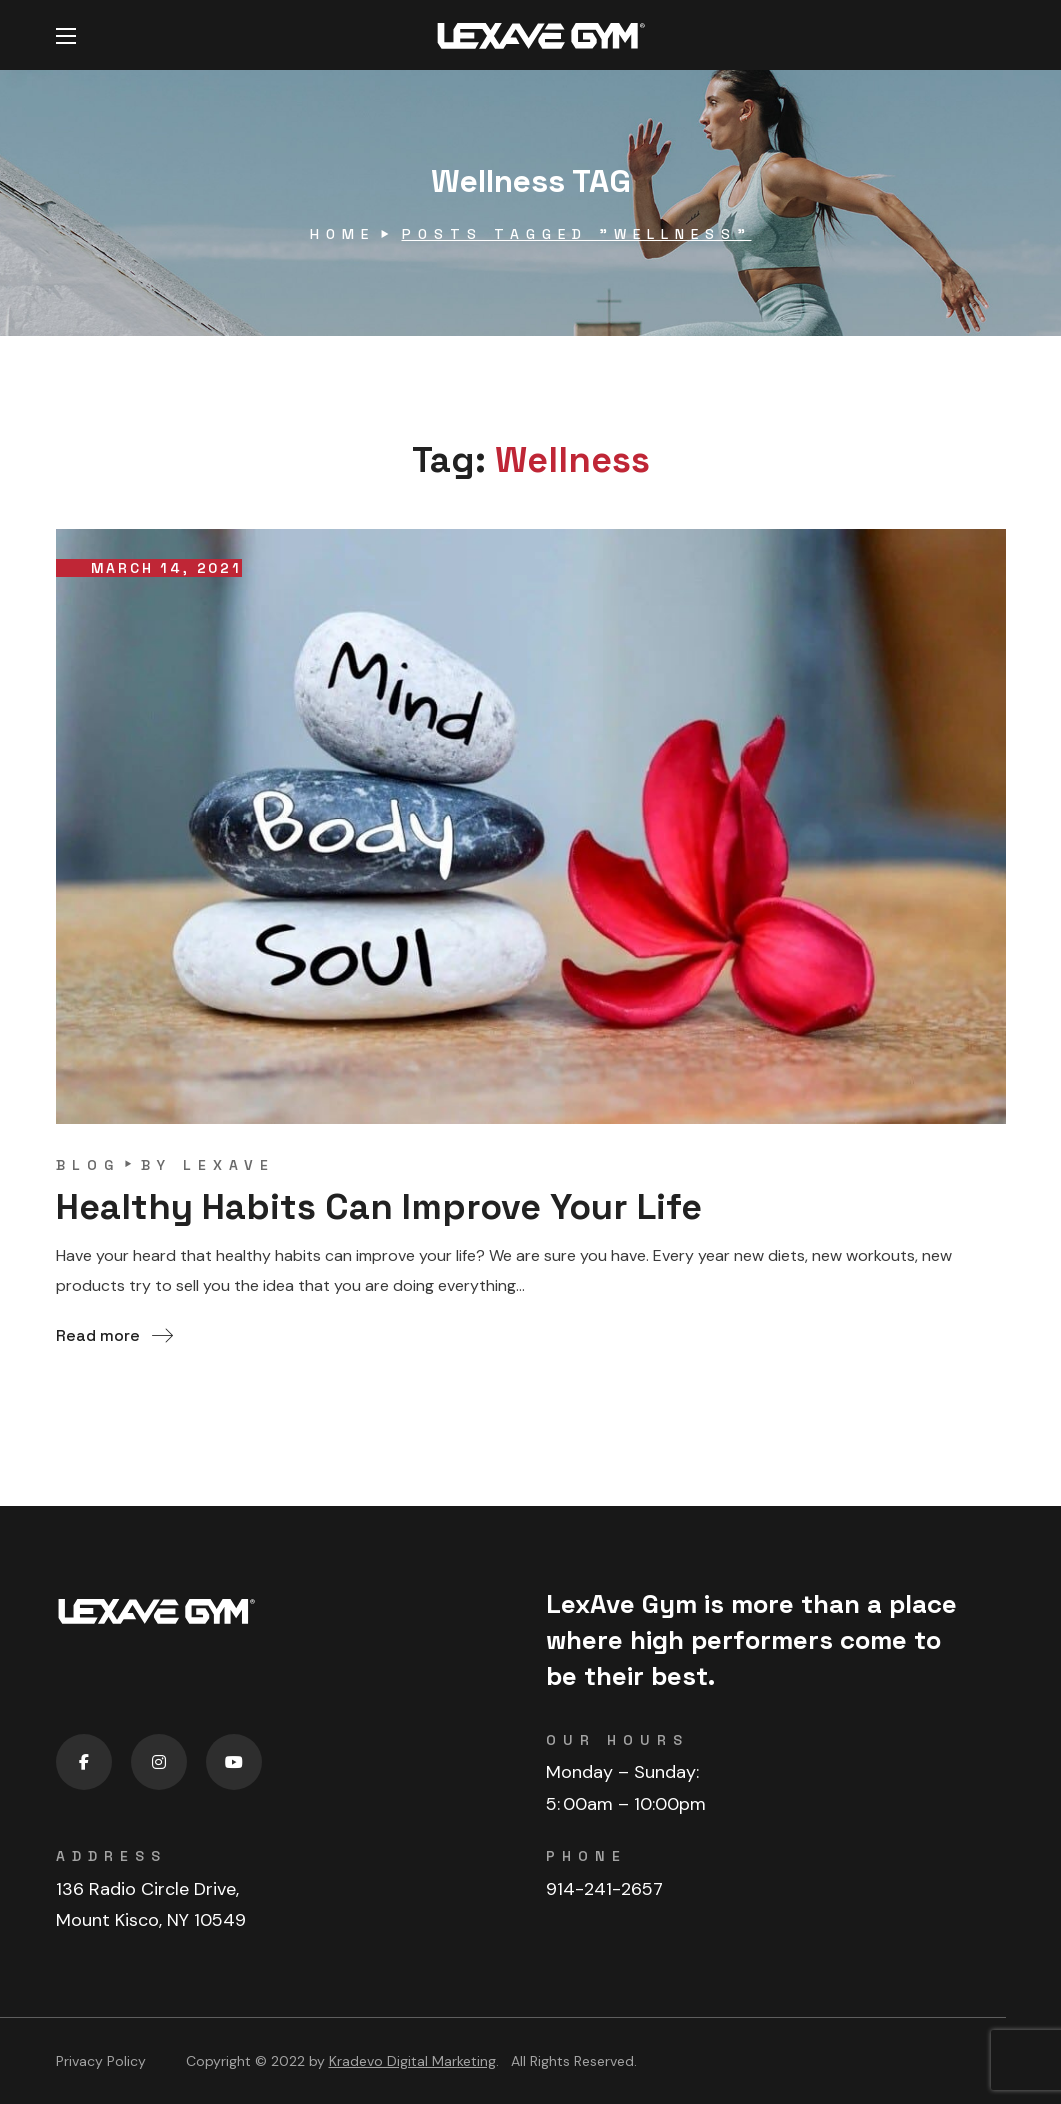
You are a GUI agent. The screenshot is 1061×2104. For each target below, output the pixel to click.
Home (342, 234)
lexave (229, 1165)
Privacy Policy (101, 2061)
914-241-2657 (604, 1889)
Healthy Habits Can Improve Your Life (379, 1207)
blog (88, 1165)
